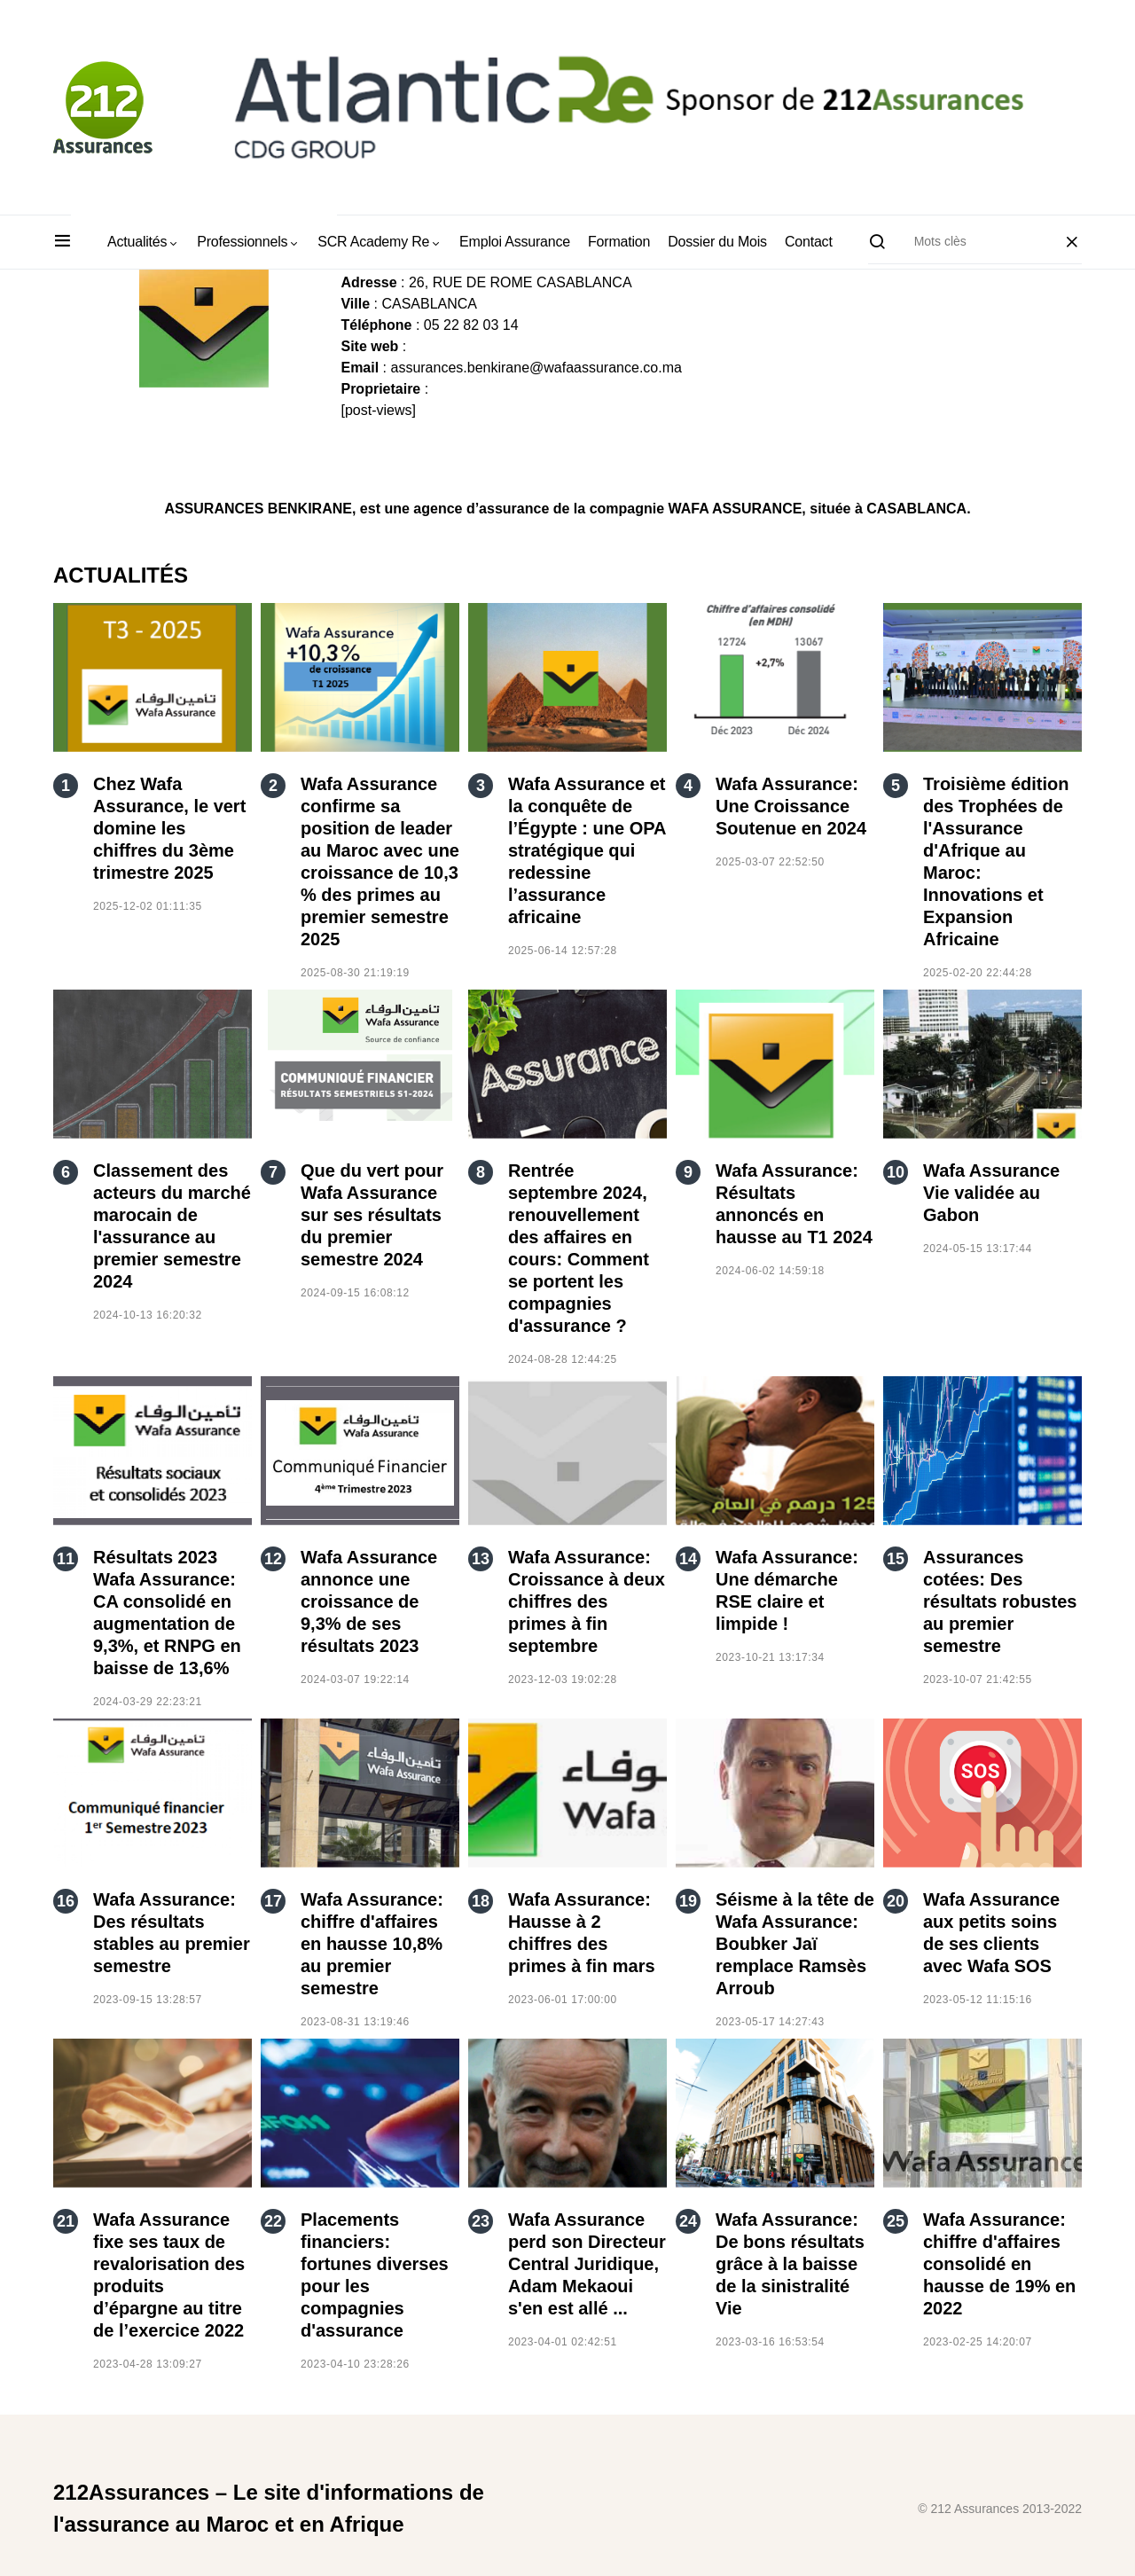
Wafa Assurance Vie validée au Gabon (991, 1193)
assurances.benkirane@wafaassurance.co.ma (535, 367)
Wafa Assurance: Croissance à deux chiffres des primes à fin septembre (586, 1601)
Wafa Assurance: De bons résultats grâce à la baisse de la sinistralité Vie (790, 2264)
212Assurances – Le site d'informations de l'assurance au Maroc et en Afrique (268, 2508)
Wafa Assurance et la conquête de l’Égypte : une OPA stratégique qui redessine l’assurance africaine (587, 850)
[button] (62, 242)
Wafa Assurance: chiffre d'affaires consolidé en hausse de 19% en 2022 (999, 2264)
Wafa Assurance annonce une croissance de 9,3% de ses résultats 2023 (369, 1601)
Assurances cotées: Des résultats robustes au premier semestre (999, 1601)
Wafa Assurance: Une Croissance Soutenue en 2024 (791, 806)
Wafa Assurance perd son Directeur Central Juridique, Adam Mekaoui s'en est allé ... (587, 2264)
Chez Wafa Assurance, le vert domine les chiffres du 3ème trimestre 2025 (169, 828)
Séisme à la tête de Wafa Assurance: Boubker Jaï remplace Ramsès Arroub (795, 1944)
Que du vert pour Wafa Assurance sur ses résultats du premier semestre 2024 (372, 1215)
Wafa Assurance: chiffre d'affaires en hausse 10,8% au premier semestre (372, 1944)
